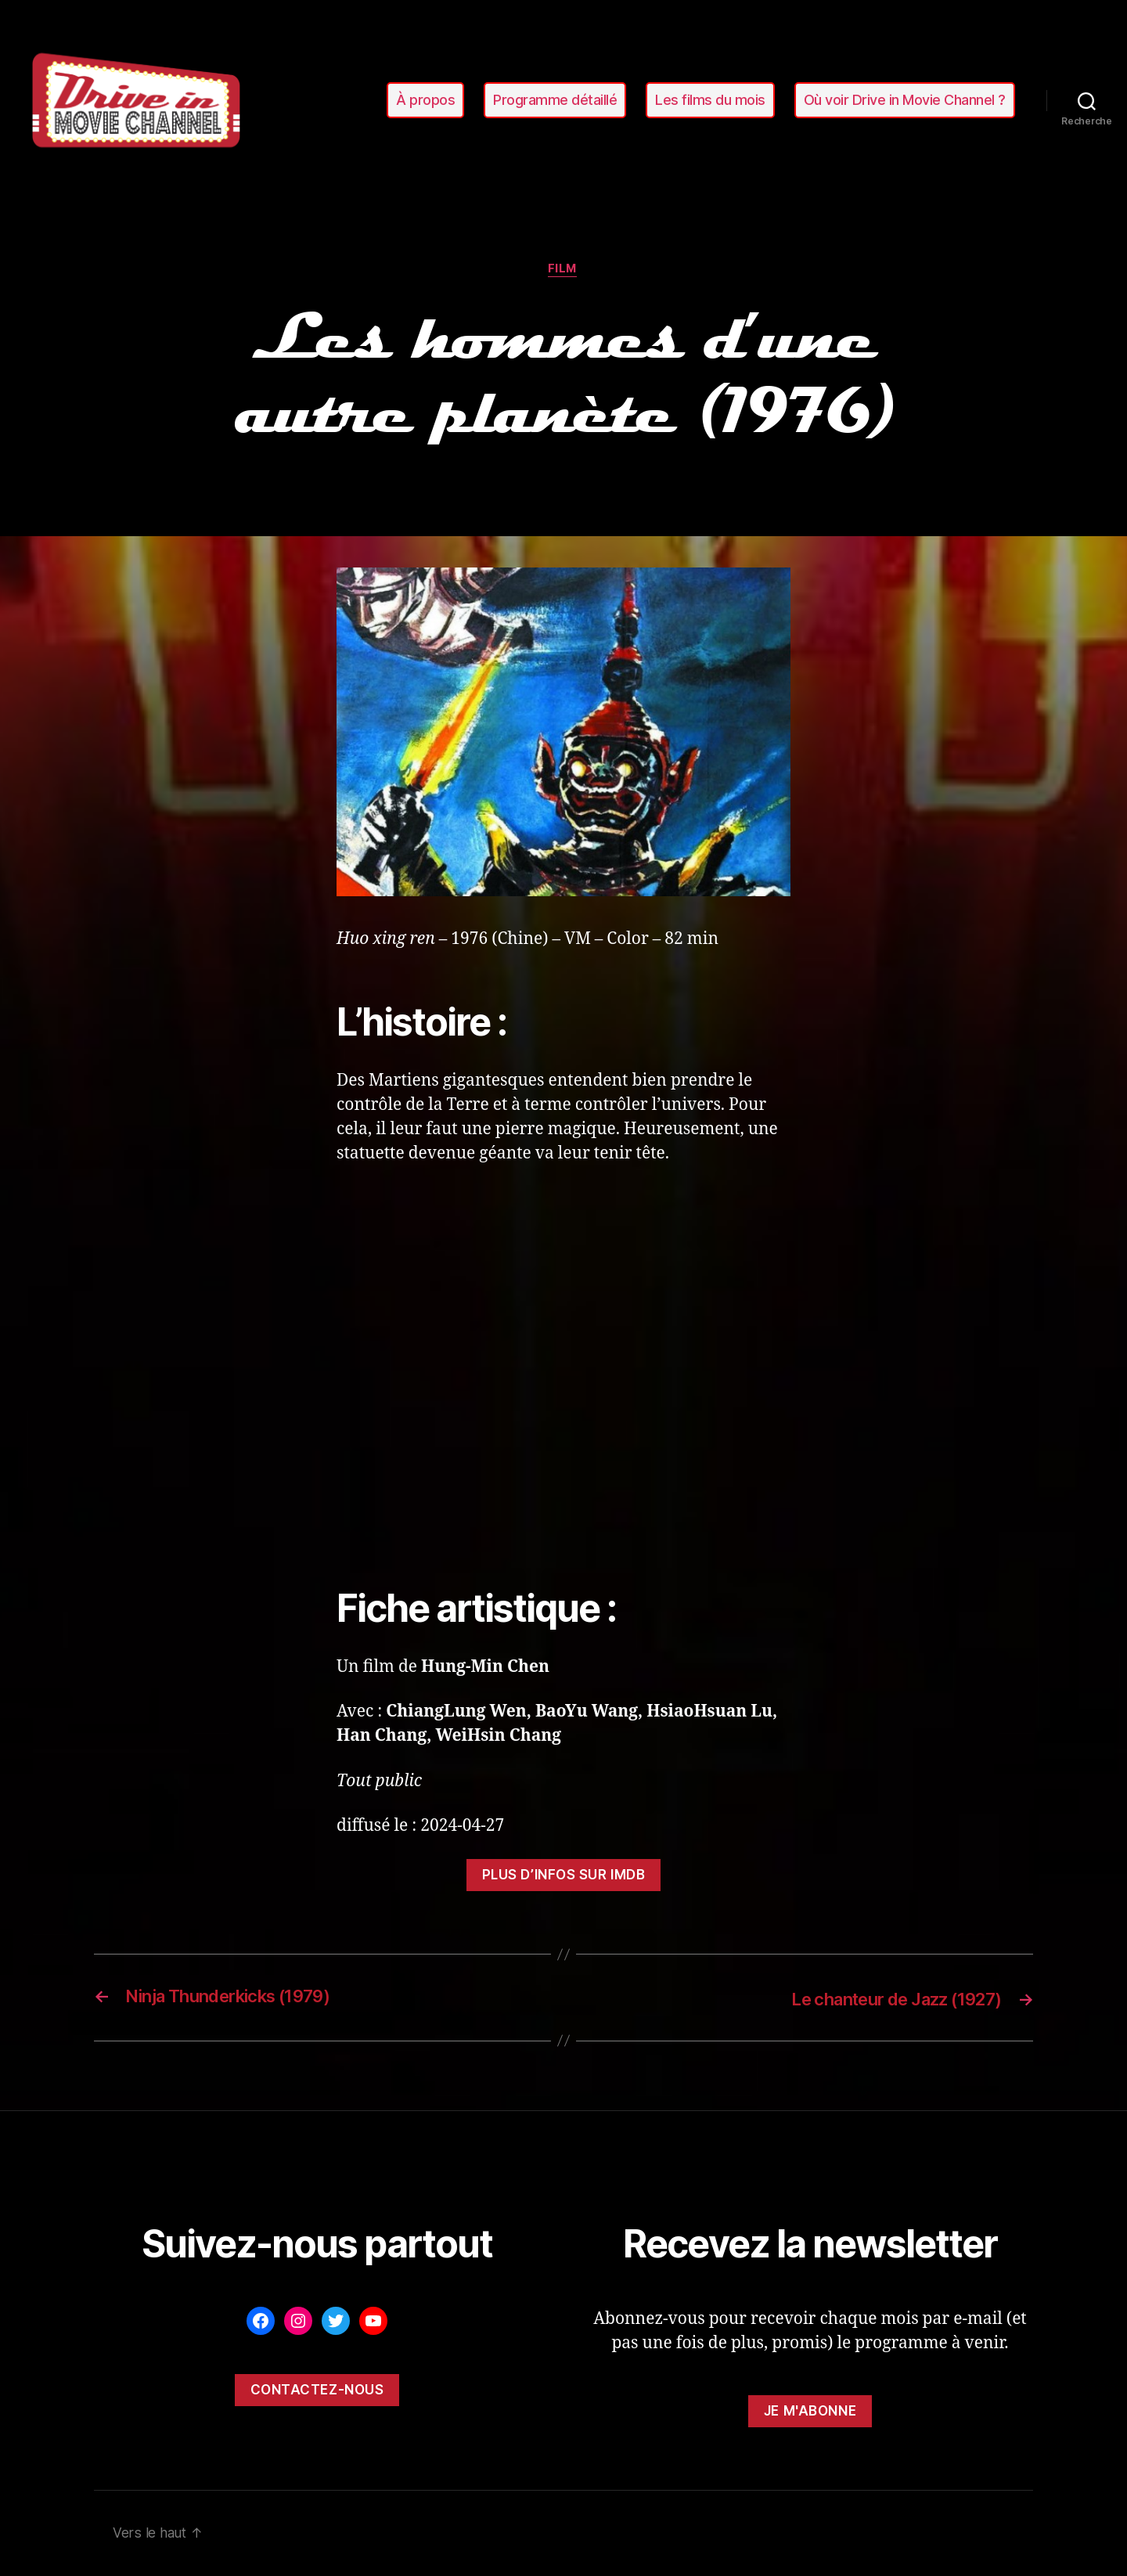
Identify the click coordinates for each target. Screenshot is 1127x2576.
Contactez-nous (317, 2390)
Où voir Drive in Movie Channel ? (905, 100)
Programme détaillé (555, 100)
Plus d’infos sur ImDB (564, 1876)
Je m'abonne (810, 2411)
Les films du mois (710, 100)
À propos (425, 100)
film (563, 270)
